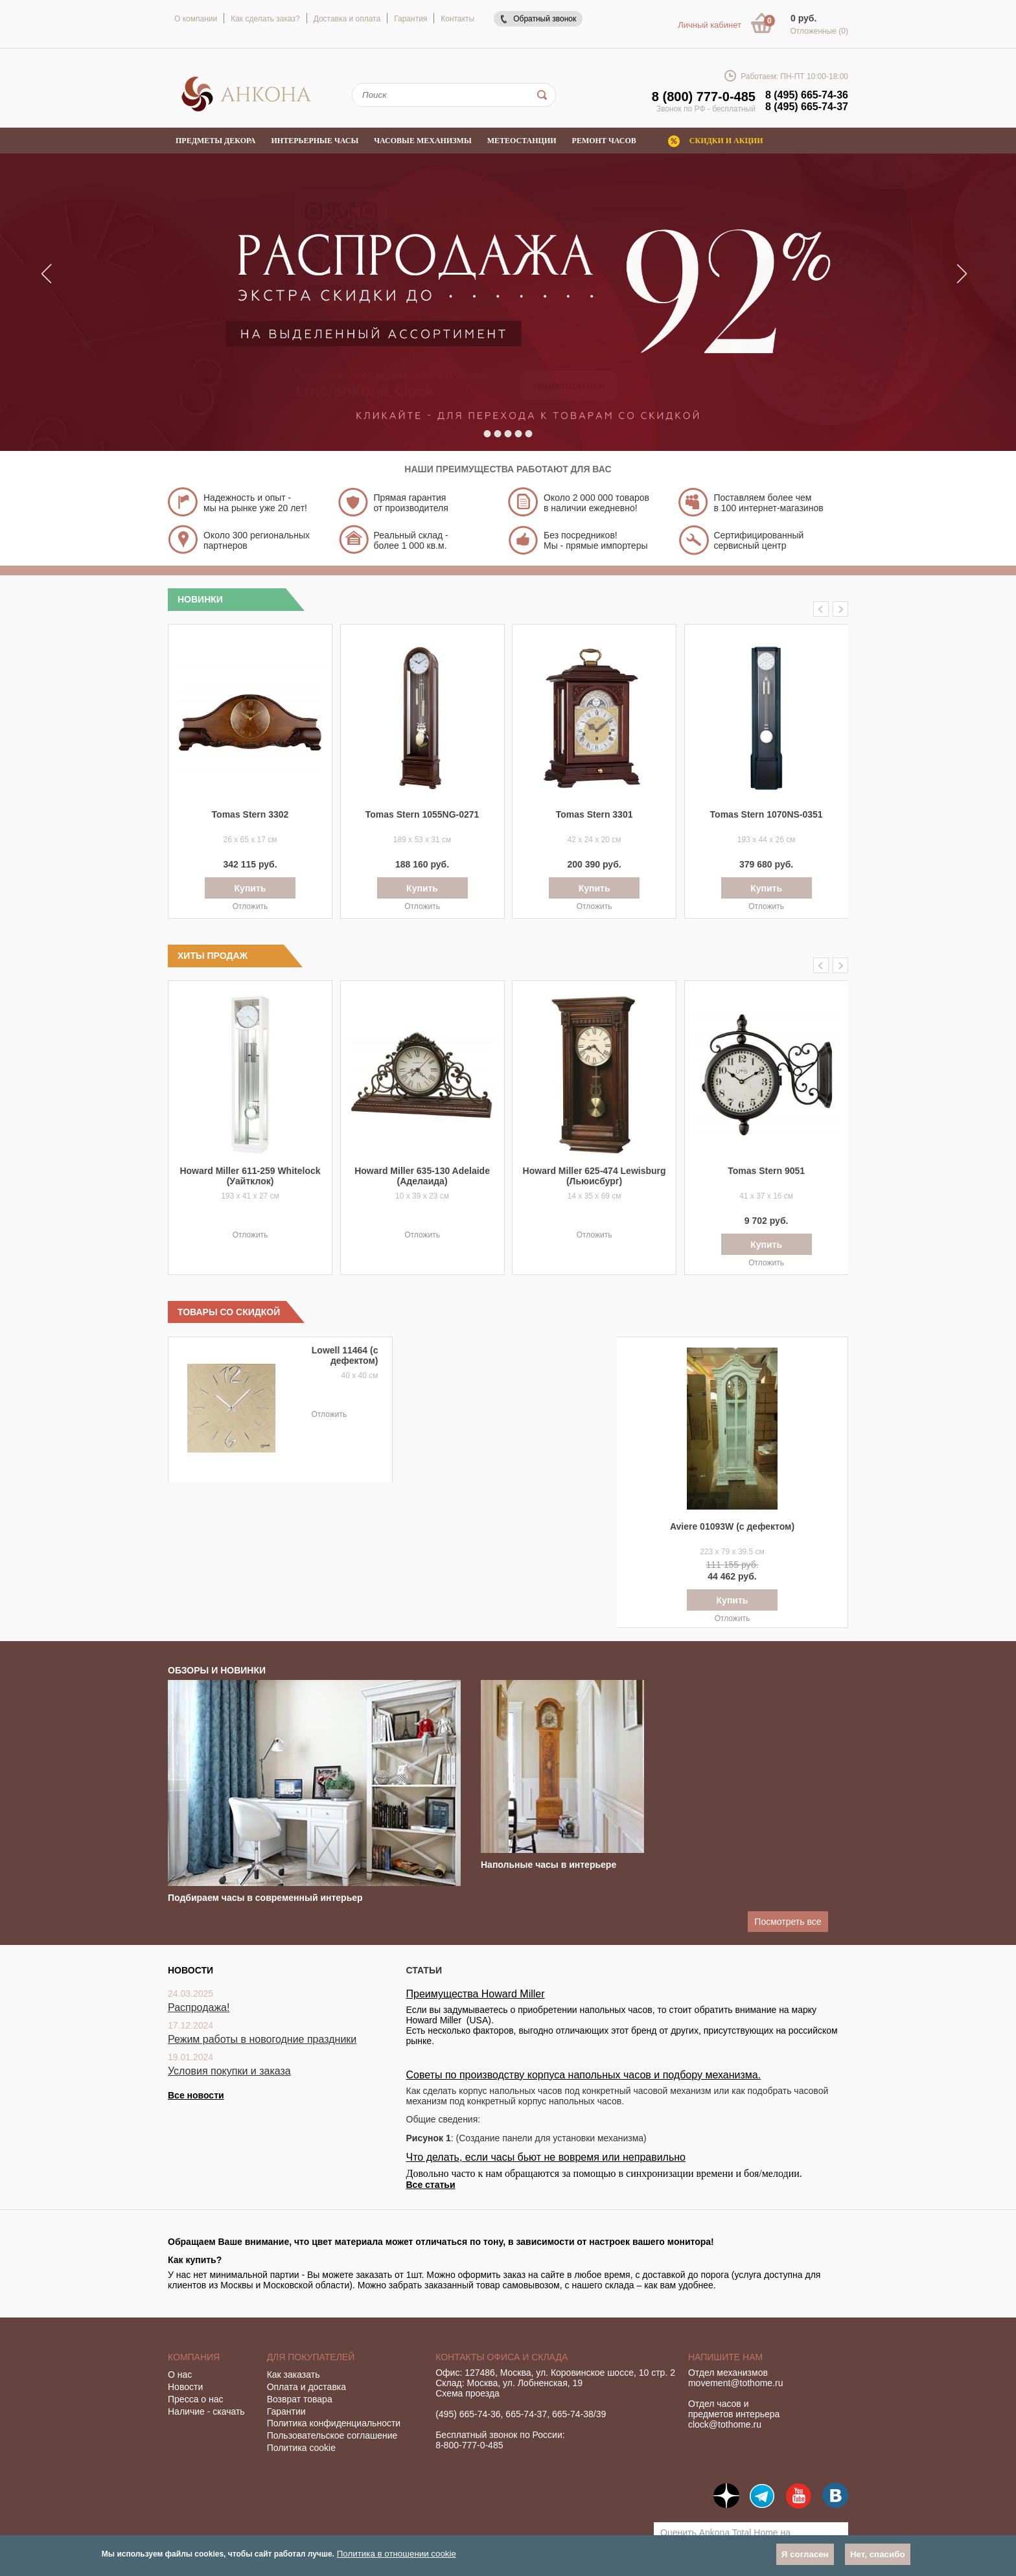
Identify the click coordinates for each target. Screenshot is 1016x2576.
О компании (195, 18)
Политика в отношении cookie (396, 2554)
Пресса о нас (196, 2399)
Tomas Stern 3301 (594, 814)
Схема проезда (467, 2393)
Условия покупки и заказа (229, 2070)
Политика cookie (301, 2448)
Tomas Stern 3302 (250, 814)
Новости (185, 2387)
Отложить (250, 906)
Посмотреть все (787, 1921)
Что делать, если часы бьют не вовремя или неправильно (546, 2157)
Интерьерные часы (315, 140)
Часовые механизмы (422, 140)
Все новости (196, 2095)
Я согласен (805, 2554)
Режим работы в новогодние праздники (262, 2039)
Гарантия (410, 18)
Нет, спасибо (877, 2554)
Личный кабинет (709, 25)
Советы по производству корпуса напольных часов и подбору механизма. (583, 2074)
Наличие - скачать (206, 2411)
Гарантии (286, 2411)
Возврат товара (299, 2399)
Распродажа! (198, 2007)
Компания (194, 2357)
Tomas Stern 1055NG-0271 (422, 814)
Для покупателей (311, 2357)
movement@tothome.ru (735, 2383)
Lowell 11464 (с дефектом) (345, 1355)
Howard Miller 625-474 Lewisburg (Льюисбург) (594, 1176)
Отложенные (819, 31)
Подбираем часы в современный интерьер (265, 1897)
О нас (180, 2374)
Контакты (457, 18)
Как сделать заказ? (265, 18)
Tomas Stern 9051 (766, 1171)
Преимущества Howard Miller (475, 1993)
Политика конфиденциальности (334, 2423)
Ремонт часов (604, 140)
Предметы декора (216, 140)
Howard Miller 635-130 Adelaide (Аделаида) (422, 1176)
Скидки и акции (726, 140)
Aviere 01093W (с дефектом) (732, 1526)
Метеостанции (522, 140)
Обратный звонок (544, 18)
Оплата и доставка (306, 2387)
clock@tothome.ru (724, 2424)
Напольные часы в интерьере (548, 1864)
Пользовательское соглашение (332, 2435)
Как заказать (293, 2374)
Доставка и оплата (347, 18)
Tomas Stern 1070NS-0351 (766, 814)
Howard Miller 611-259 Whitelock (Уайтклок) (249, 1176)
